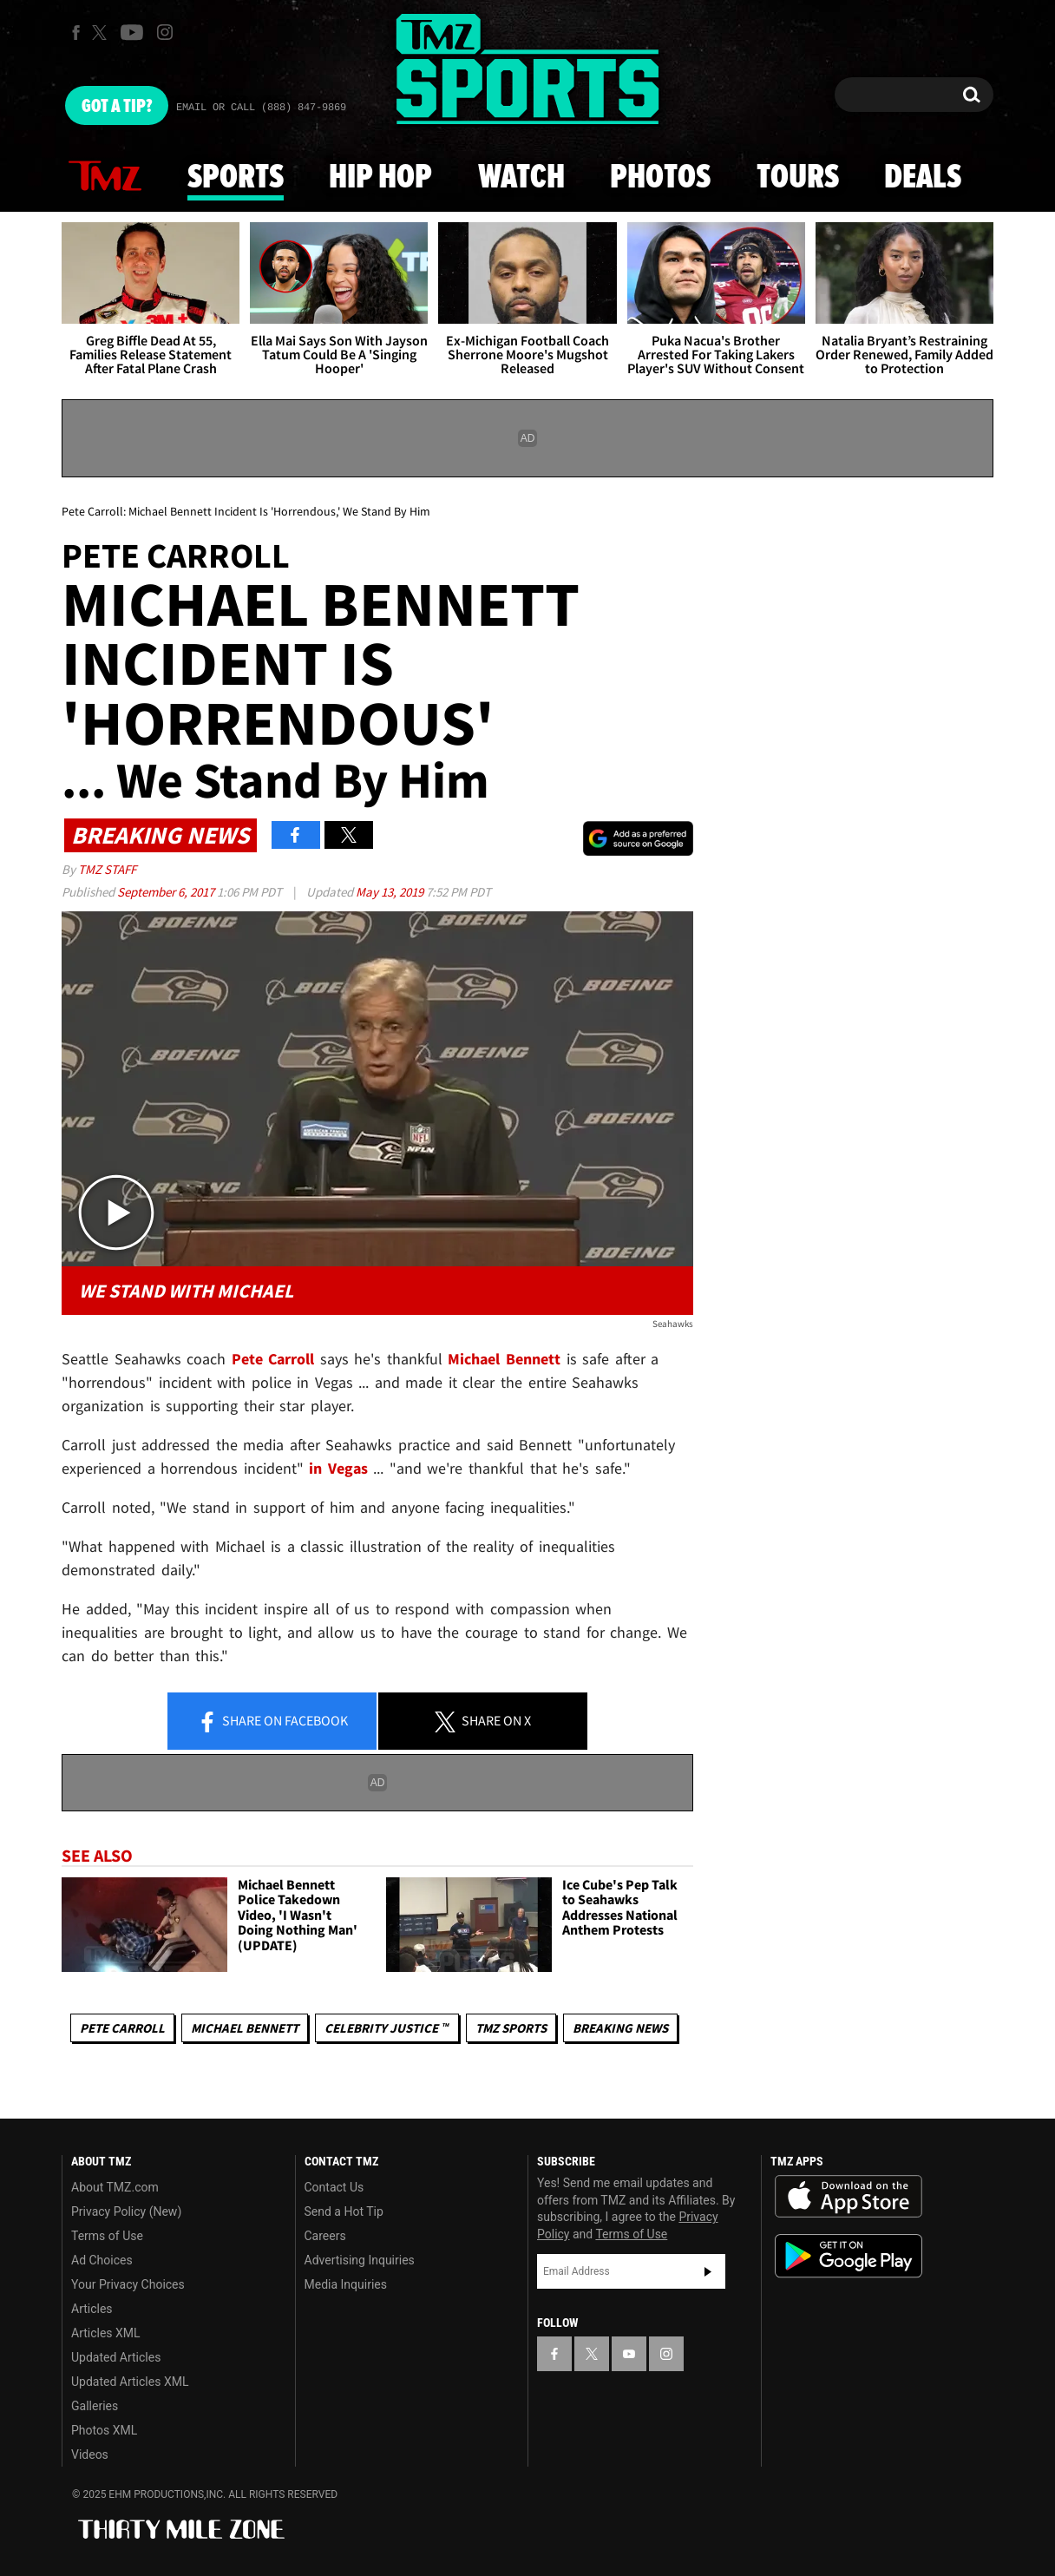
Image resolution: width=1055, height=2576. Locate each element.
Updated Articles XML (129, 2382)
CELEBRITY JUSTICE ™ (386, 2028)
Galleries (94, 2406)
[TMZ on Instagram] (165, 32)
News (105, 177)
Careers (325, 2236)
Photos (660, 178)
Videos (89, 2454)
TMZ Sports (511, 2028)
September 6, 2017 (167, 892)
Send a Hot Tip (344, 2211)
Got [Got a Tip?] (117, 106)
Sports (235, 178)
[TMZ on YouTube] (629, 2353)
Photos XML (104, 2430)
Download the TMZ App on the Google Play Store (848, 2256)
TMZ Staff (107, 869)
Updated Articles (116, 2357)
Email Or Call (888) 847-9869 (261, 108)
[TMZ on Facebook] (76, 32)
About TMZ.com (115, 2187)
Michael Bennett (244, 2028)
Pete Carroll (122, 2028)
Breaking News (620, 2028)
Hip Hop (380, 178)
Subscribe (708, 2271)
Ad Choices (102, 2260)
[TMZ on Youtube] (132, 32)
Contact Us (334, 2187)
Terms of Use (107, 2236)
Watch (521, 178)
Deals (922, 178)
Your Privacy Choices (128, 2284)
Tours (798, 178)
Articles (92, 2309)
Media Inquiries (346, 2284)
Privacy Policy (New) (126, 2211)
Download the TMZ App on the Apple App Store (848, 2196)
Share (272, 1722)
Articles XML (106, 2333)
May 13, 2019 (391, 892)
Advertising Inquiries (360, 2260)
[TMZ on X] (102, 32)
